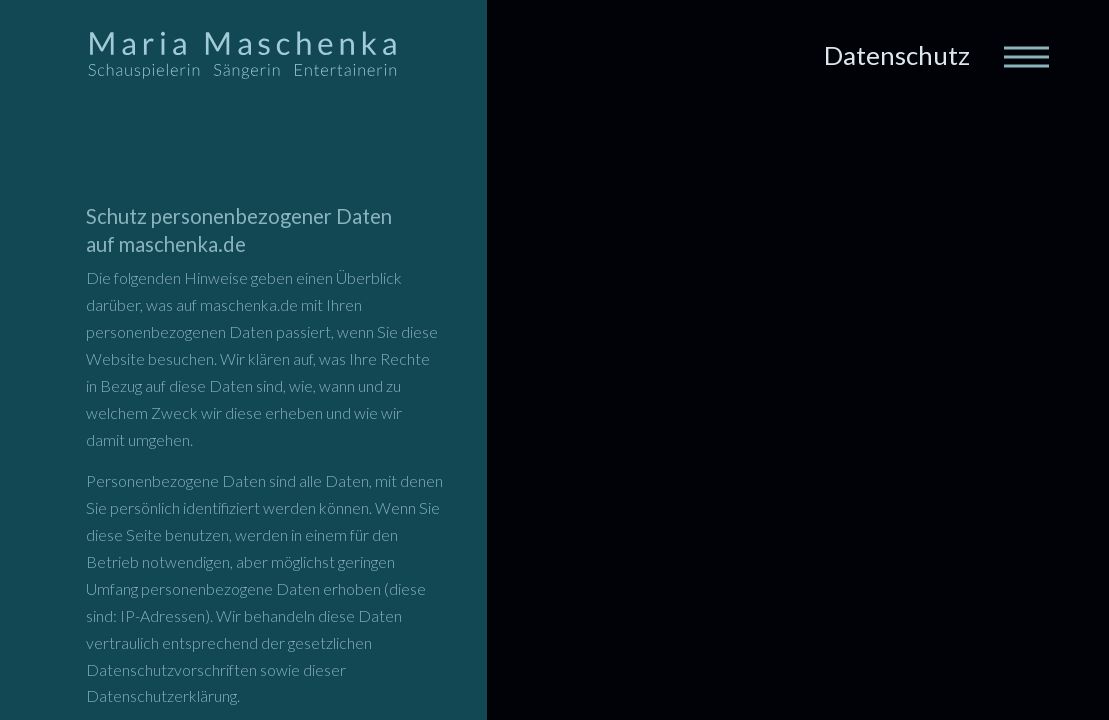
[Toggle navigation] (1025, 55)
